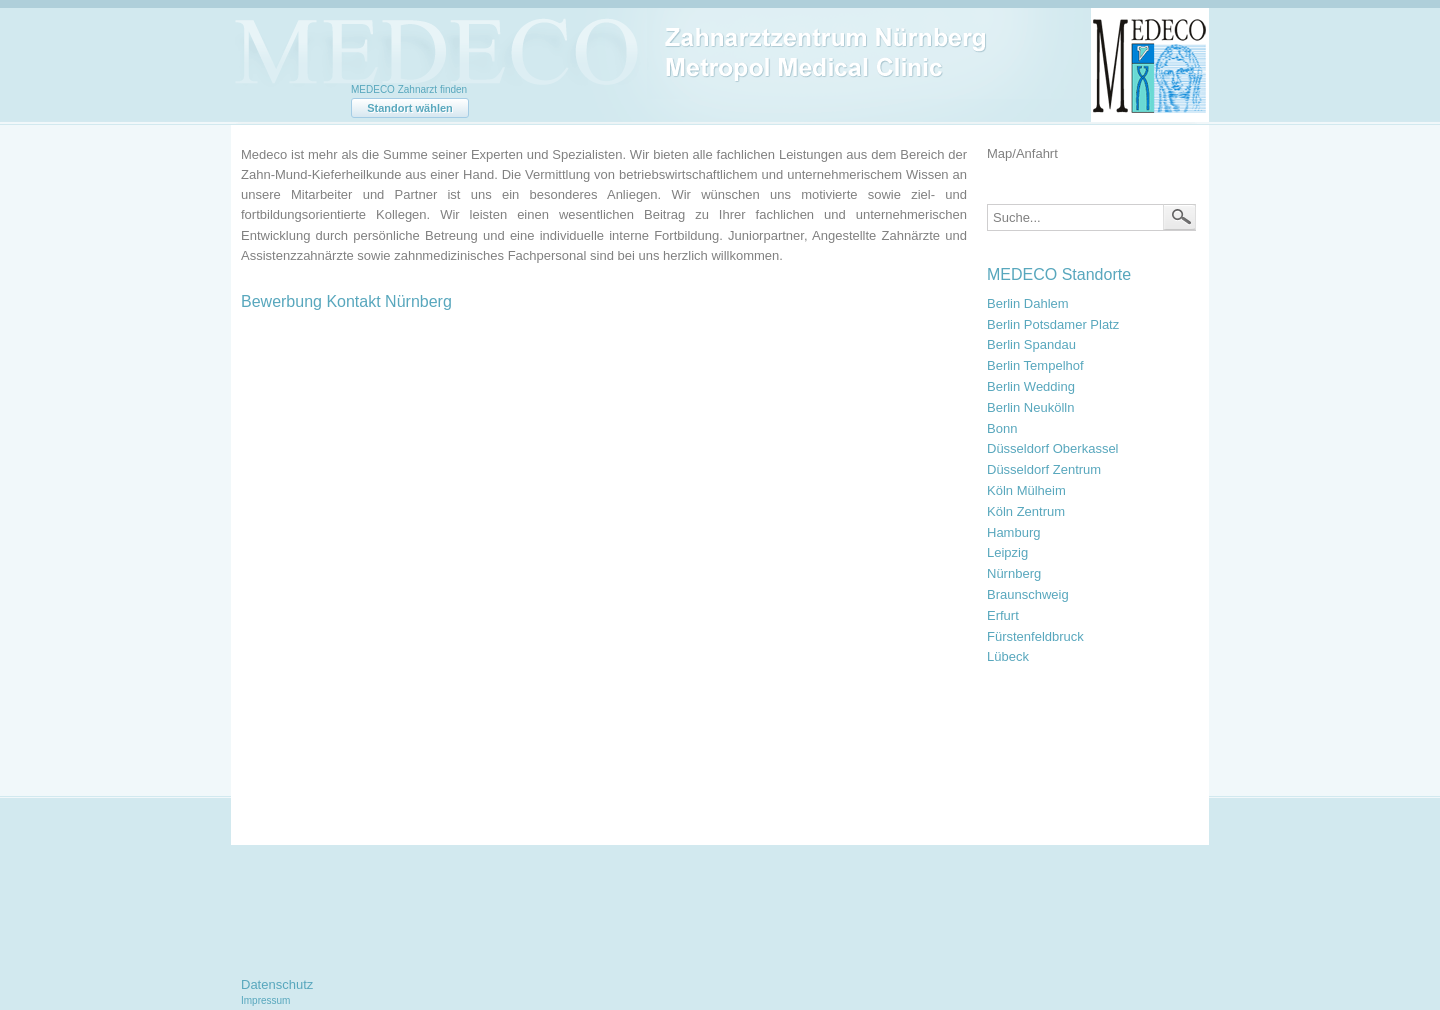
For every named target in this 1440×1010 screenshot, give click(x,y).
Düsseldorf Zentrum (1044, 469)
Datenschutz (277, 984)
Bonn (1002, 428)
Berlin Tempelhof (1035, 365)
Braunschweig (1028, 594)
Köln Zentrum (1026, 511)
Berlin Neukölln (1030, 407)
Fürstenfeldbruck (1035, 636)
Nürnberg (1014, 573)
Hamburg (1013, 532)
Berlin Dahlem (1028, 303)
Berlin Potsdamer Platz (1053, 324)
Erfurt (1003, 615)
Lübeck (1008, 656)
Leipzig (1007, 552)
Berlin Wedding (1031, 386)
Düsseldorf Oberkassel (1053, 448)
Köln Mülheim (1026, 490)
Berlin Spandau (1031, 344)
